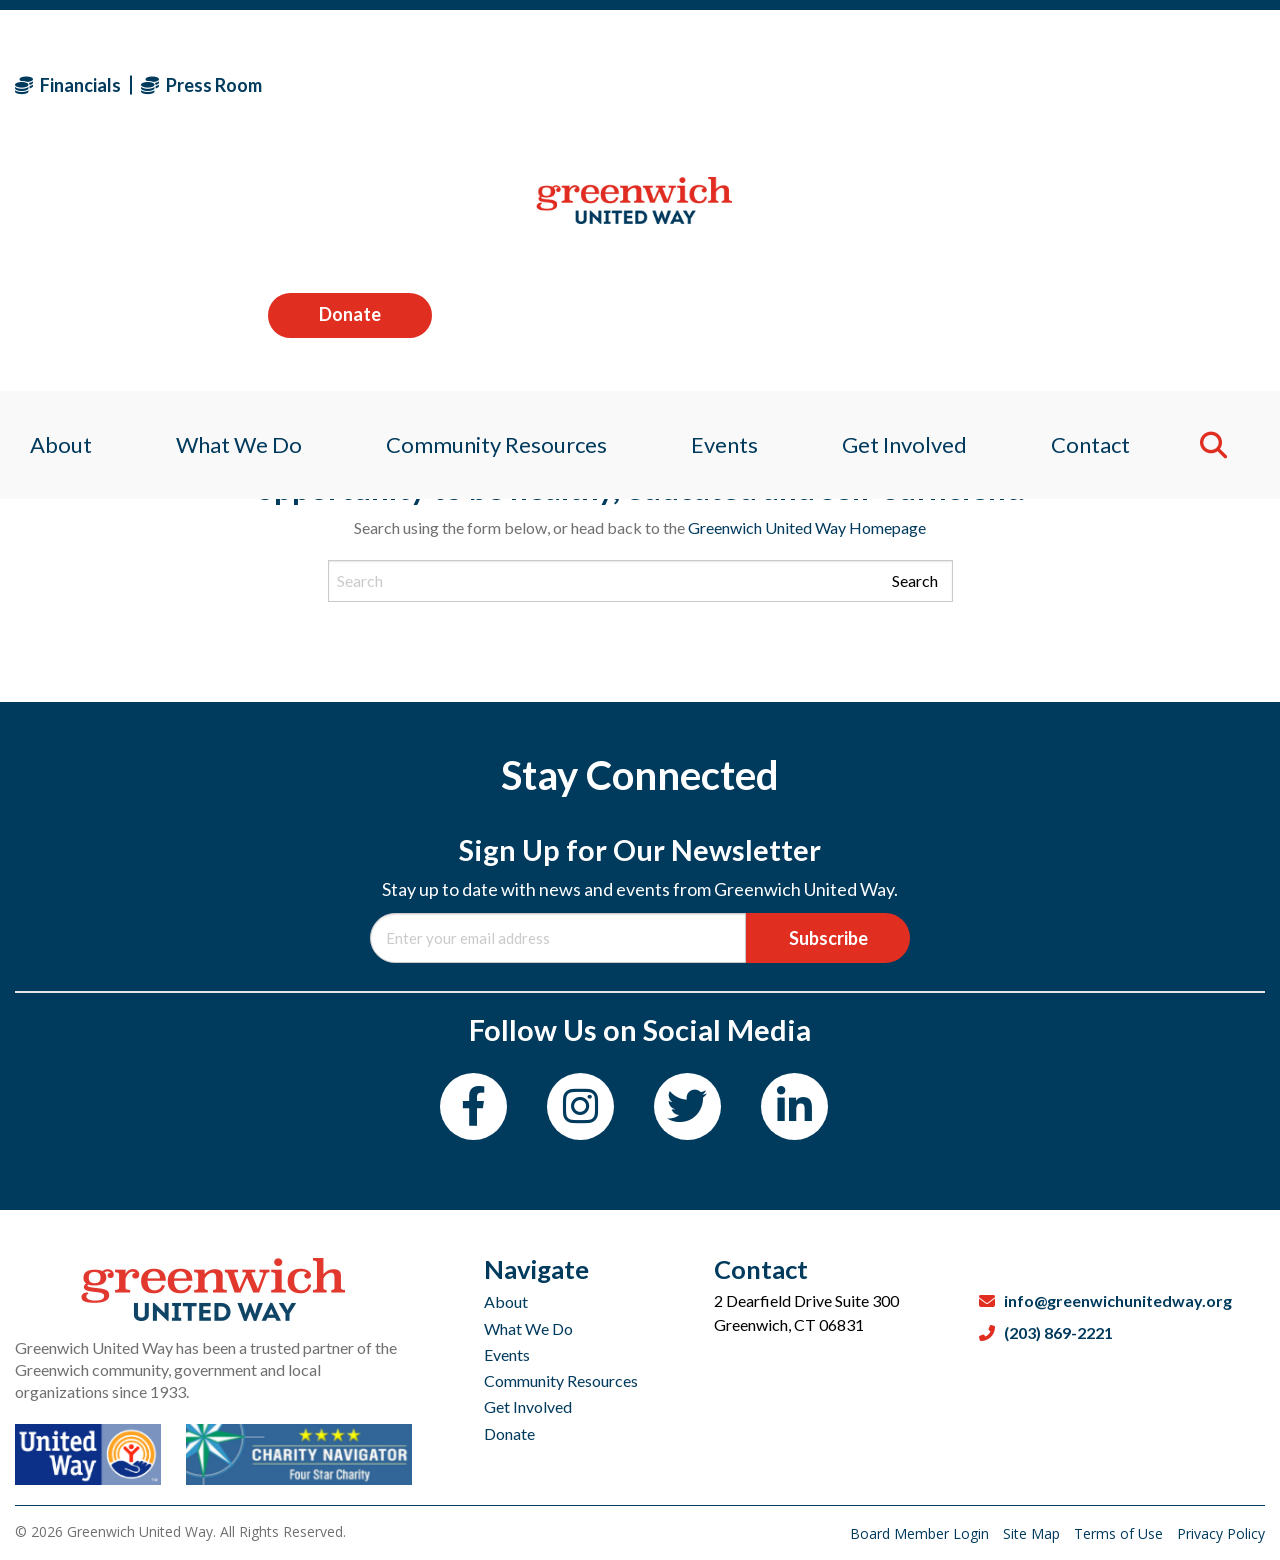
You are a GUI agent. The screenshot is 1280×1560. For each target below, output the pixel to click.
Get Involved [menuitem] (911, 214)
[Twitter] (687, 1106)
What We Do (528, 1328)
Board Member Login (921, 1533)
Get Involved (528, 1406)
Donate (1183, 84)
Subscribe (828, 938)
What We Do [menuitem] (229, 214)
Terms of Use (1120, 1533)
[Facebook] (473, 1106)
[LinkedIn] (794, 1106)
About (506, 1301)
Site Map (1033, 1533)
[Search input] (640, 581)
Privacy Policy (1221, 1533)
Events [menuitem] (725, 214)
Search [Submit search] (915, 580)
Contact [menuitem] (1102, 214)
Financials (68, 85)
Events (507, 1354)
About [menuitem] (46, 214)
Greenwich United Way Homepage (807, 527)
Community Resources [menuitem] (492, 214)
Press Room (201, 85)
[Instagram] (580, 1106)
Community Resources (561, 1380)
